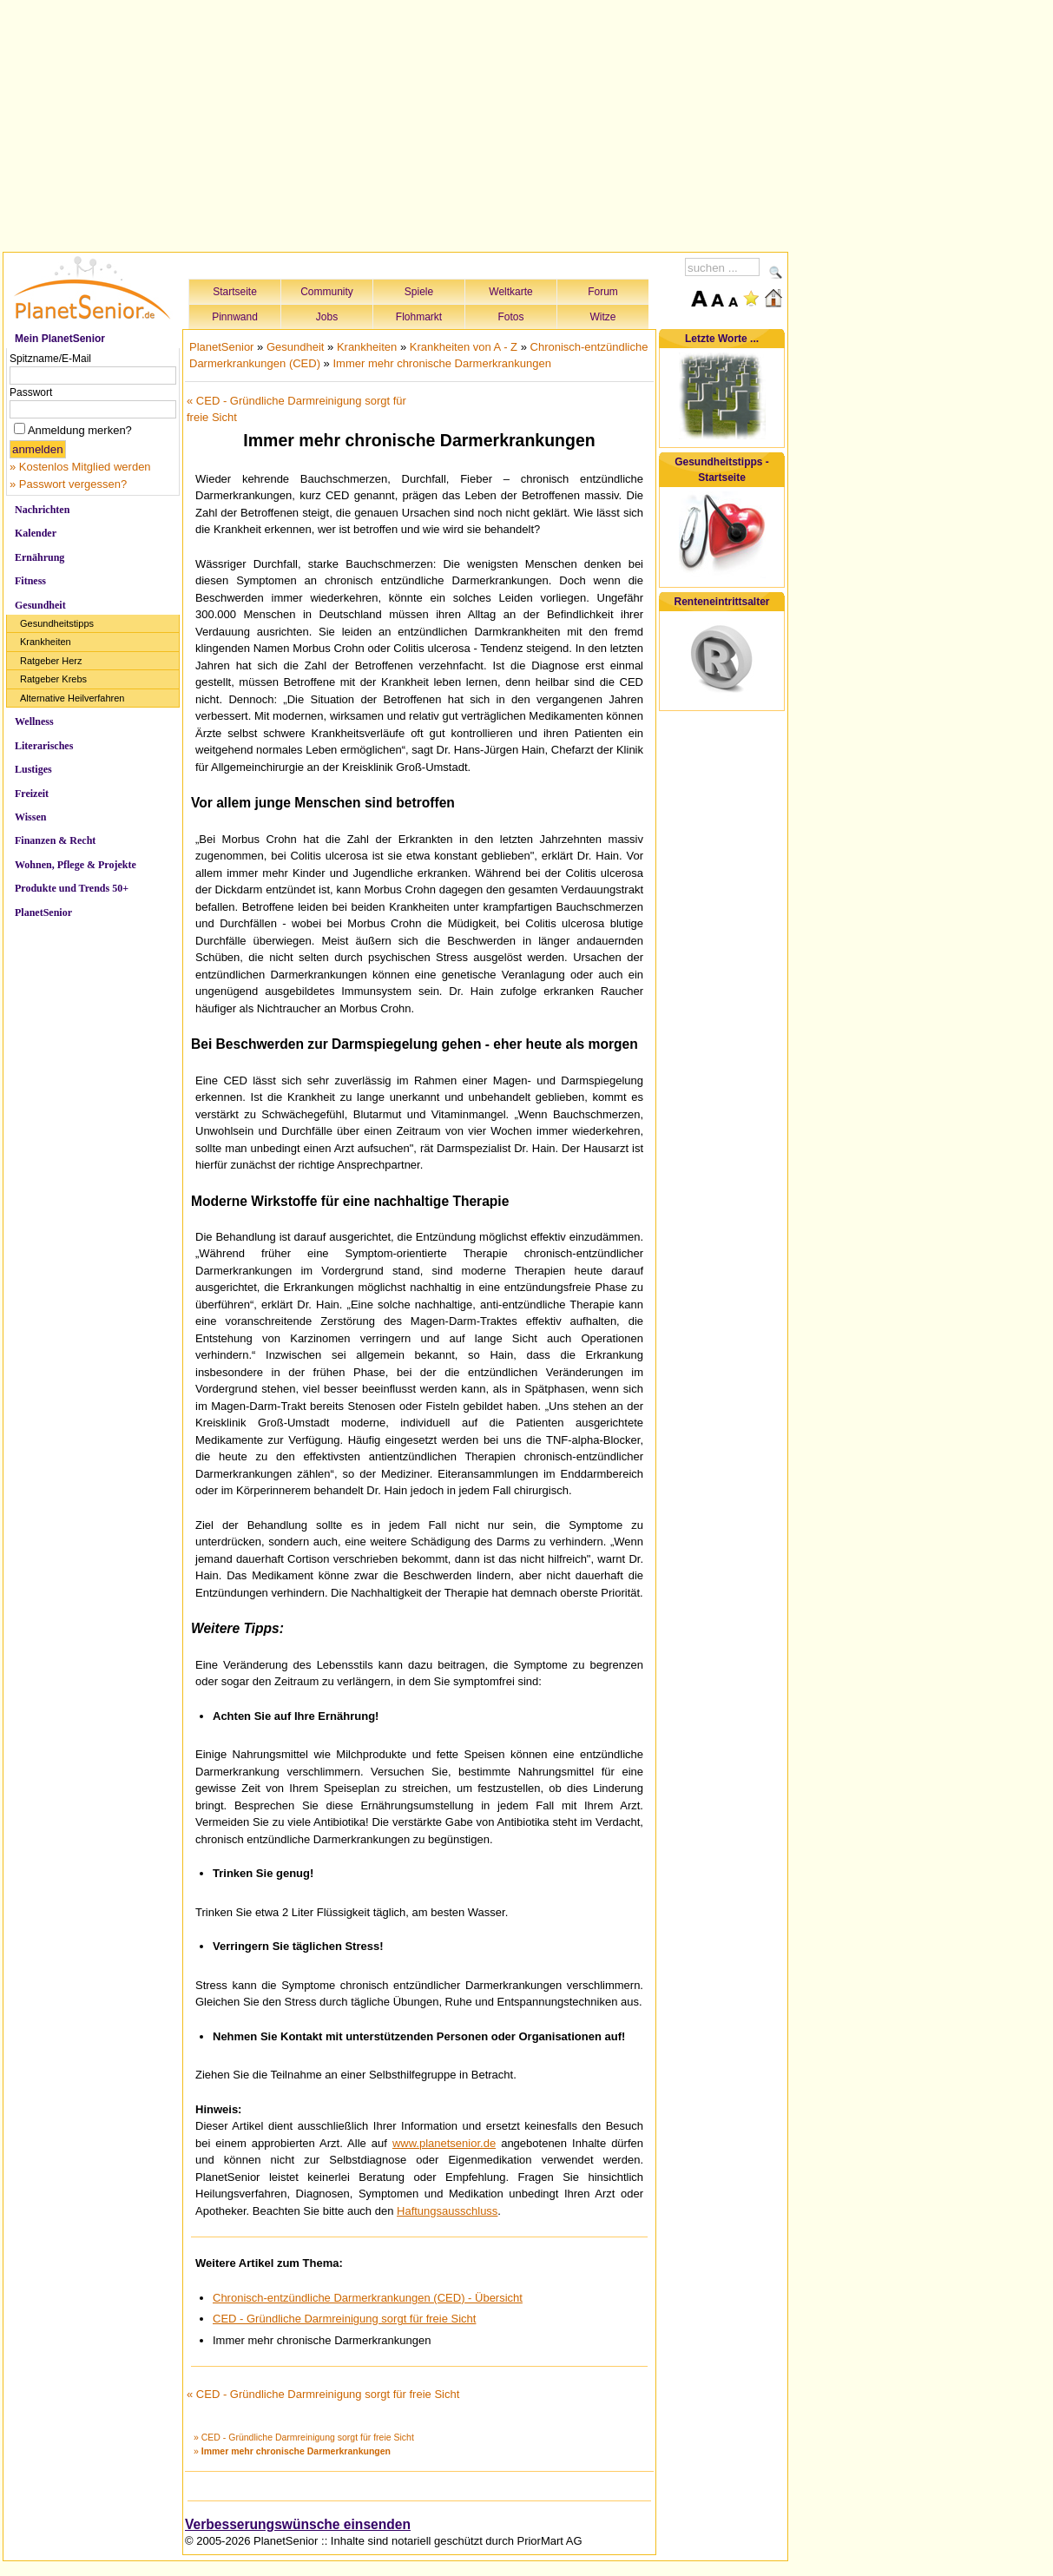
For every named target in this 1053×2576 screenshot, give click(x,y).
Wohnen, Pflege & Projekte (75, 865)
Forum (603, 292)
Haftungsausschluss (447, 2210)
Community (326, 292)
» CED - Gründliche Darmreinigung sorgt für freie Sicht (304, 2437)
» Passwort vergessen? (68, 484)
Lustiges (33, 769)
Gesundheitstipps (57, 623)
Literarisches (44, 746)
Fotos (510, 317)
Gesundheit (40, 605)
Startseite (235, 292)
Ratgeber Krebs (53, 679)
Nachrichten (42, 510)
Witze (603, 317)
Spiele (419, 292)
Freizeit (32, 793)
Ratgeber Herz (51, 661)
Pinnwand (235, 317)
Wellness (34, 721)
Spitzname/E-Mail (50, 358)
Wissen (30, 817)
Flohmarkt (419, 317)
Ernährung (39, 557)
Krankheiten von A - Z (463, 346)
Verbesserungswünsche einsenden (298, 2524)
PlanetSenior (43, 912)
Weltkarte (510, 292)
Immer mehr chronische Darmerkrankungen (441, 363)
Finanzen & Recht (55, 840)
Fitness (30, 581)
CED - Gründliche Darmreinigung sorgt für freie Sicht (344, 2318)
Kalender (35, 533)
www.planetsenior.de (444, 2143)
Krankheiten (45, 641)
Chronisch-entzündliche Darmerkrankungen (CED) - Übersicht (368, 2297)
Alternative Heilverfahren (72, 698)
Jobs (327, 317)
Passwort (31, 392)
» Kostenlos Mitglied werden (80, 466)
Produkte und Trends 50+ (71, 888)
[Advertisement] (395, 123)
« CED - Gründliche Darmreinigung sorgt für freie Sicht (323, 2394)
